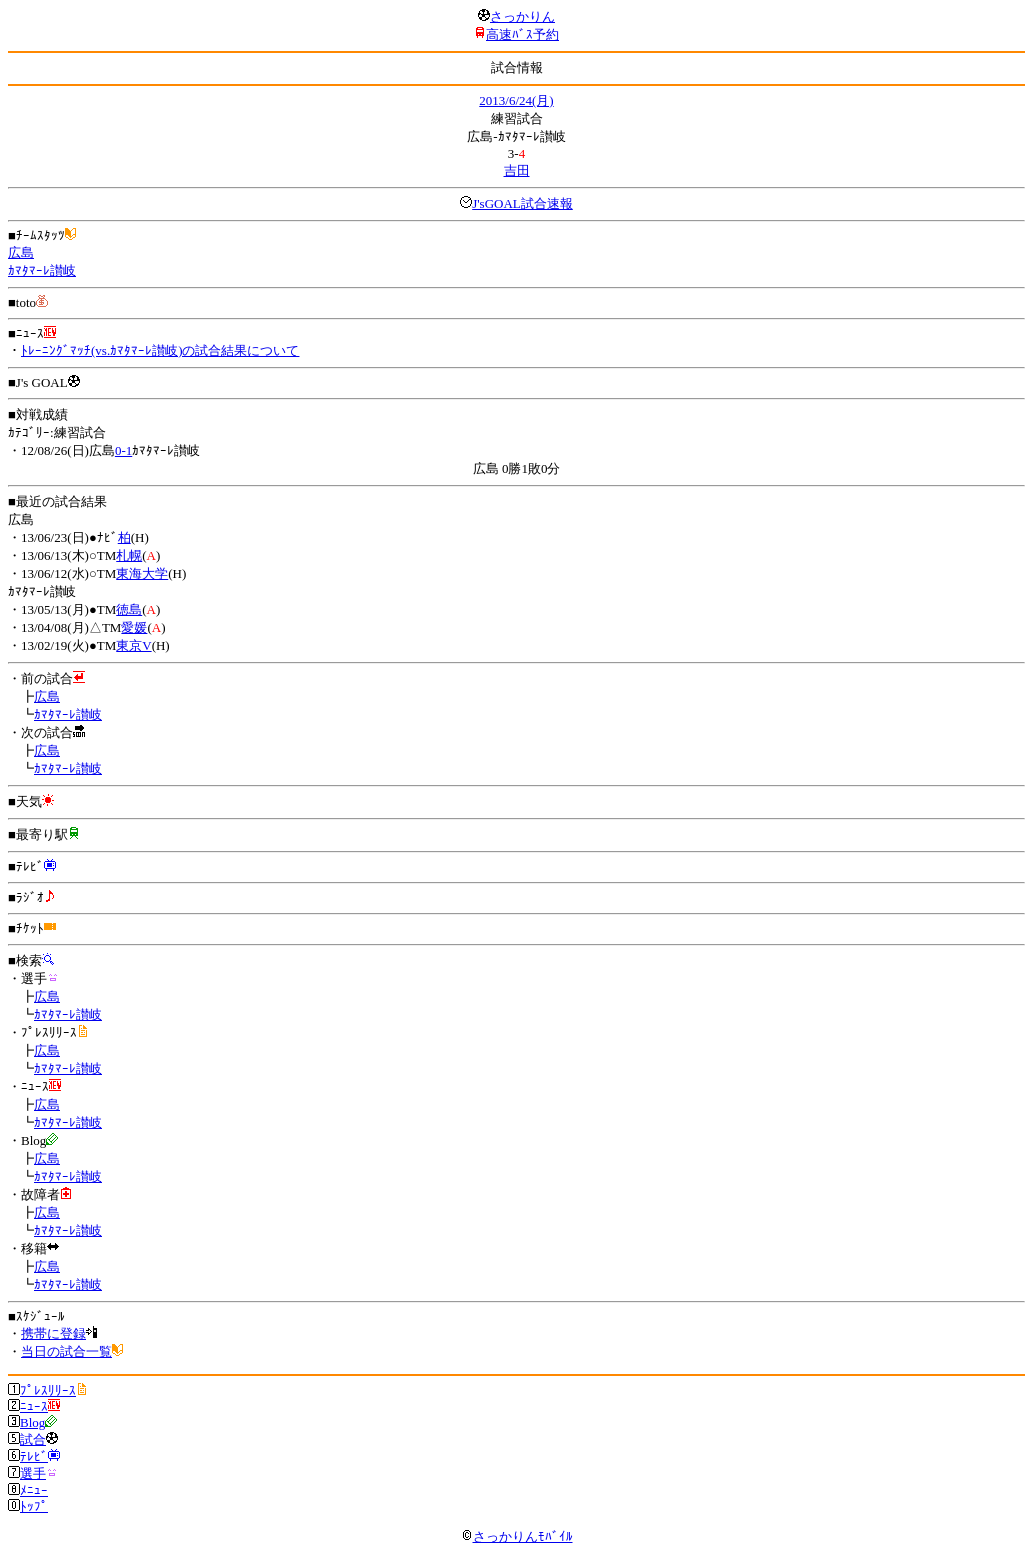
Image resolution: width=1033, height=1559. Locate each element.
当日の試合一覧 (66, 1351)
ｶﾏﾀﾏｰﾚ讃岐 (42, 270)
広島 (21, 252)
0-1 (123, 450)
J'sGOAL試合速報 (522, 203)
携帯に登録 (53, 1333)
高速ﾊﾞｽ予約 (522, 34)
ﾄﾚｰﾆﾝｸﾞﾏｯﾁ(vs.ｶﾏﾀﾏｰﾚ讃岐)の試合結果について (160, 350)
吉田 (517, 170)
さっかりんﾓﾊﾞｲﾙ (517, 1536)
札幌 (129, 555)
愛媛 (134, 627)
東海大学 (142, 573)
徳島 (129, 609)
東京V (133, 645)
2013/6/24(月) (516, 100)
